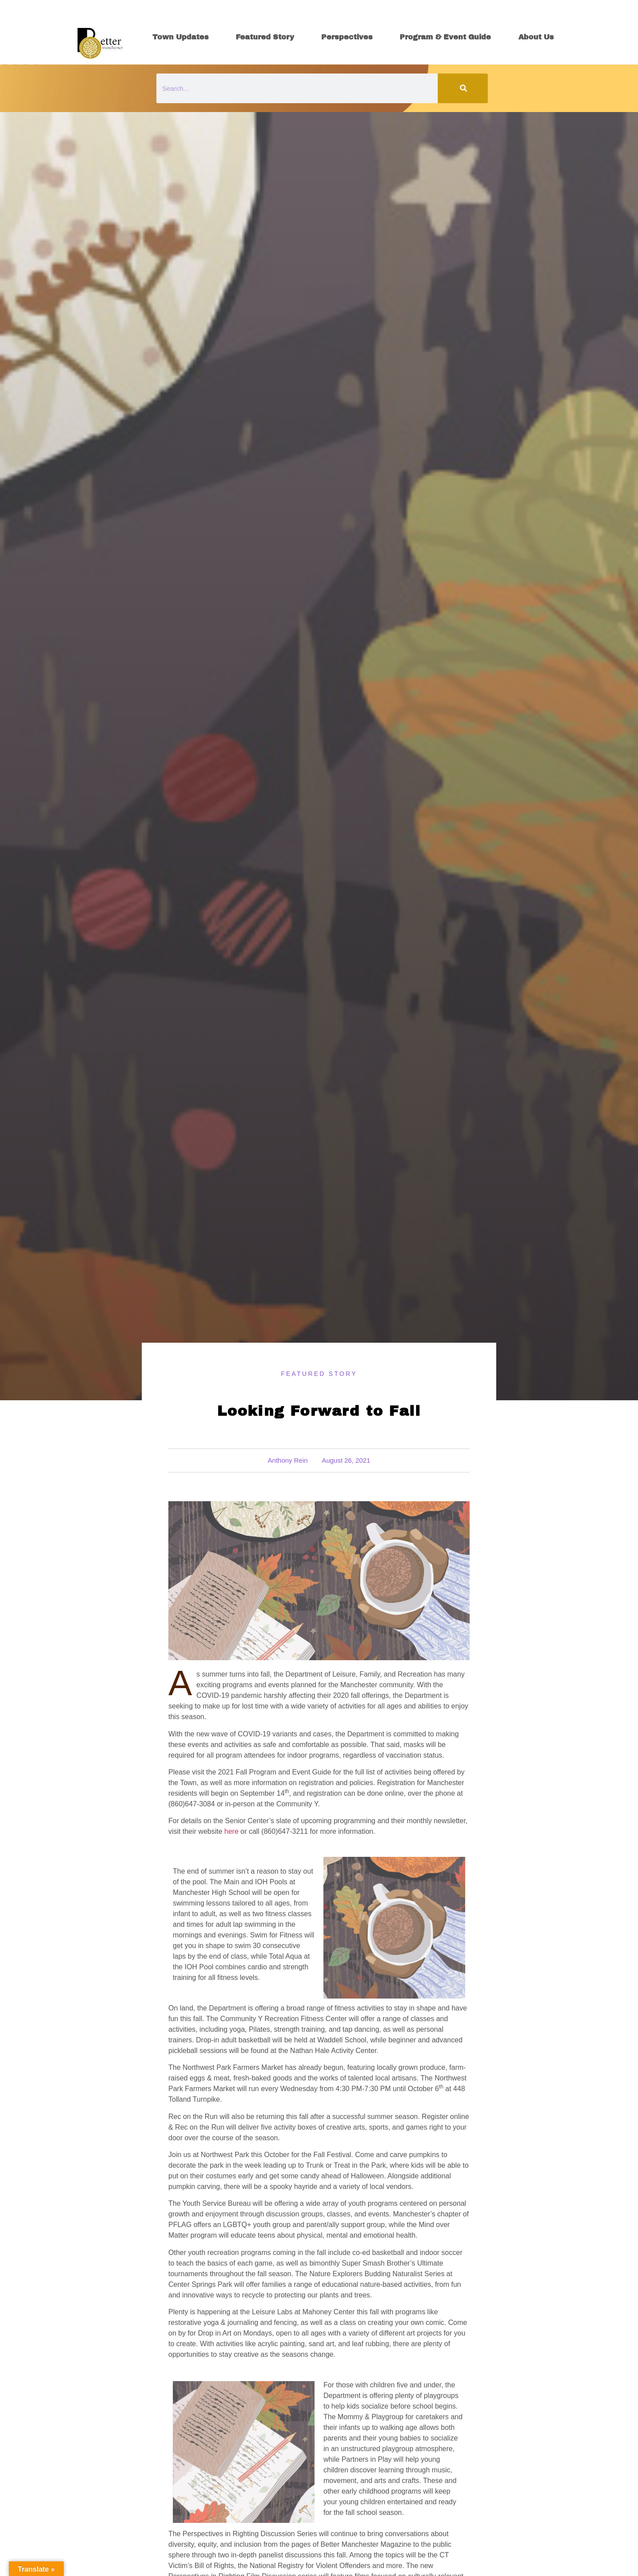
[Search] (463, 88)
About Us (536, 37)
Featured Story (265, 37)
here (231, 1831)
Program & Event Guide (445, 37)
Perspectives (347, 37)
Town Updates (180, 37)
